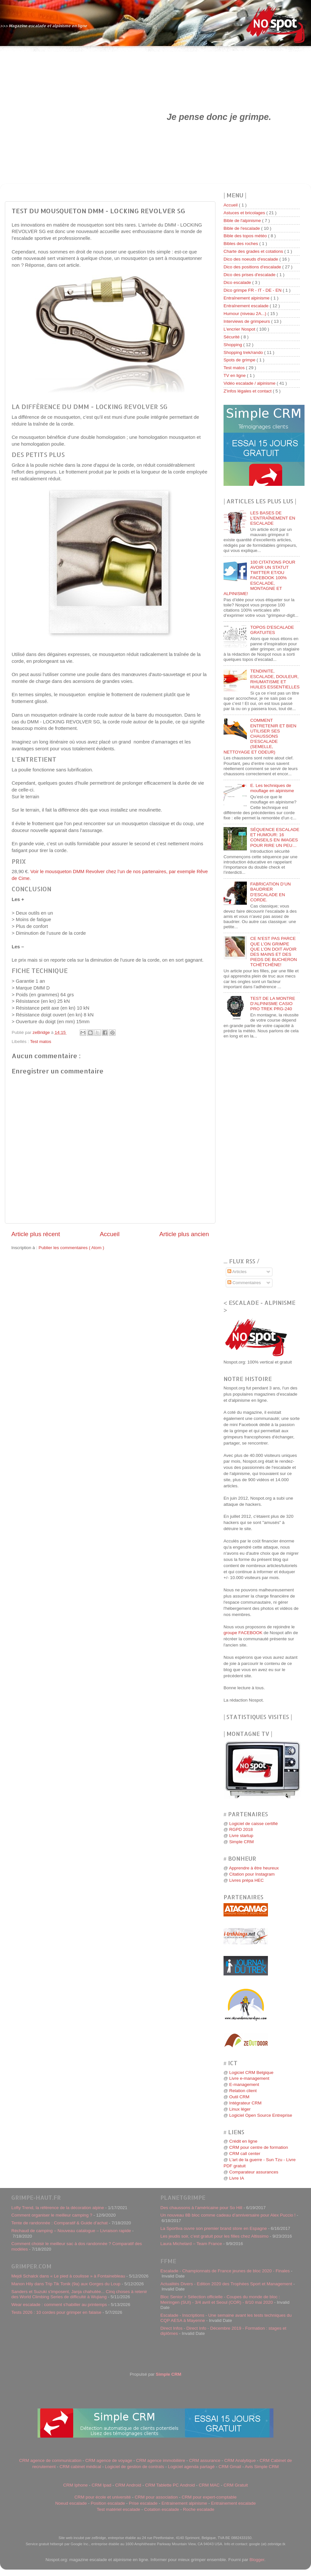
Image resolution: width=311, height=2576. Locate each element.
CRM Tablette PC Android (170, 2485)
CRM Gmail (230, 2466)
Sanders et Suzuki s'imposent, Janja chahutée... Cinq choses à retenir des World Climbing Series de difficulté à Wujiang (79, 2294)
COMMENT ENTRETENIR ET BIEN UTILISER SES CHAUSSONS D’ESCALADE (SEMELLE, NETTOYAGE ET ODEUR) (260, 736)
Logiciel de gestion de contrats (134, 2466)
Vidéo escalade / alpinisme (250, 383)
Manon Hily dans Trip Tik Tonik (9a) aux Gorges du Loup (66, 2283)
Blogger (256, 2559)
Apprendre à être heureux (254, 1868)
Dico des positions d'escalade (253, 266)
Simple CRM (241, 1841)
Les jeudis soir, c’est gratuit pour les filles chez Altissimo (214, 2236)
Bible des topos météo (246, 235)
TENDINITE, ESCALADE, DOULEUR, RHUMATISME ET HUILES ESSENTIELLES (274, 679)
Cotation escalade (161, 2509)
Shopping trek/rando (244, 352)
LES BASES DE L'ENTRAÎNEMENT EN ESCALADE (272, 518)
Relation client (243, 2090)
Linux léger (239, 2109)
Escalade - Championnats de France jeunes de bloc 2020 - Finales (225, 2270)
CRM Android (128, 2485)
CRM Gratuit (236, 2485)
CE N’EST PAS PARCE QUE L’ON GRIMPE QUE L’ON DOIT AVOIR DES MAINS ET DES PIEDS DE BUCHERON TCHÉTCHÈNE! (273, 951)
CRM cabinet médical (80, 2466)
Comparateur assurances (253, 2172)
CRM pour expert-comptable (209, 2497)
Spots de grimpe (240, 359)
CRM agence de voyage (108, 2460)
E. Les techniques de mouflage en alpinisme (272, 788)
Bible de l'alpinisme (243, 220)
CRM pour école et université (103, 2497)
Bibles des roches (241, 243)
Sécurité (232, 336)
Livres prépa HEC (246, 1880)
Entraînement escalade (247, 305)
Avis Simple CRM (262, 2466)
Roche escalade (198, 2509)
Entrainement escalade (233, 2503)
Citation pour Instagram (251, 1874)
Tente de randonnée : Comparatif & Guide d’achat (59, 2222)
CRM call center (244, 2153)
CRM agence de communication (50, 2460)
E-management (244, 2084)
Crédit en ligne (243, 2141)
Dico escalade (238, 282)
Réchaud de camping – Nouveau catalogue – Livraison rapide (71, 2230)
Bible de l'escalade (242, 228)
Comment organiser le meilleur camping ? (51, 2215)
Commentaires (244, 1282)
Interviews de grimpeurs (247, 321)
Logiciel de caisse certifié (253, 1823)
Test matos (40, 1041)
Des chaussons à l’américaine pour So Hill (201, 2207)
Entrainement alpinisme (184, 2503)
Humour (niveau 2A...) (246, 313)
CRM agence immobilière (160, 2460)
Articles (237, 1271)
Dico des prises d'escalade (250, 274)
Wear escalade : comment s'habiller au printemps (59, 2304)
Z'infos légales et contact (248, 391)
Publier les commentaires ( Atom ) (71, 1247)
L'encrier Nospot (240, 329)
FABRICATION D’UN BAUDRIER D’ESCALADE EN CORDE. (270, 892)
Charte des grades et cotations (254, 251)
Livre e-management (249, 2078)
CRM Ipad (101, 2485)
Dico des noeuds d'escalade (251, 259)
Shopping (233, 344)
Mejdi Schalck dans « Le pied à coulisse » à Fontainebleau (68, 2276)
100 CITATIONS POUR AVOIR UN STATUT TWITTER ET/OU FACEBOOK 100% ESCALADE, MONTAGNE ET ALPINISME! (259, 578)
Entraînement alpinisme (247, 298)
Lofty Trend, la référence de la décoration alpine (57, 2207)
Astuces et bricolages (245, 212)
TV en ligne (235, 375)
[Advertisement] (64, 117)
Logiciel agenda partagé (191, 2466)
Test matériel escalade (118, 2509)
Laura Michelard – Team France (191, 2243)
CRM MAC (209, 2485)
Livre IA (236, 2178)
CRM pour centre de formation (258, 2147)
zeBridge (42, 1032)
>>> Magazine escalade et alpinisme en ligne (43, 25)
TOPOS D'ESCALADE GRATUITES (272, 630)
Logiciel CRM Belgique (251, 2072)
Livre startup (241, 1835)
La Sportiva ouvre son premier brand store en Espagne (213, 2228)
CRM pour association (156, 2497)
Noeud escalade (71, 2503)
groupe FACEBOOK (243, 1632)
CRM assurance (205, 2460)
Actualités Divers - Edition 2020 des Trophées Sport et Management (226, 2283)
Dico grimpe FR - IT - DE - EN (253, 290)
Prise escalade (143, 2503)
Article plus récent (35, 1234)
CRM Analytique (240, 2460)
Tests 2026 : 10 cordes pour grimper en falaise (56, 2312)
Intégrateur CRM (245, 2103)
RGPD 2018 (241, 1829)
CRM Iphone (75, 2485)
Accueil (110, 1234)
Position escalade (108, 2503)
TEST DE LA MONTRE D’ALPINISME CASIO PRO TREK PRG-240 (272, 1003)
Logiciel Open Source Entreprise (260, 2115)
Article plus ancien (184, 1234)
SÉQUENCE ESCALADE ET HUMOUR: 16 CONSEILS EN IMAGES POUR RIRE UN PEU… (274, 837)
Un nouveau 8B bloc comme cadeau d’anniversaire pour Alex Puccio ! (227, 2215)
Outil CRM (239, 2096)
